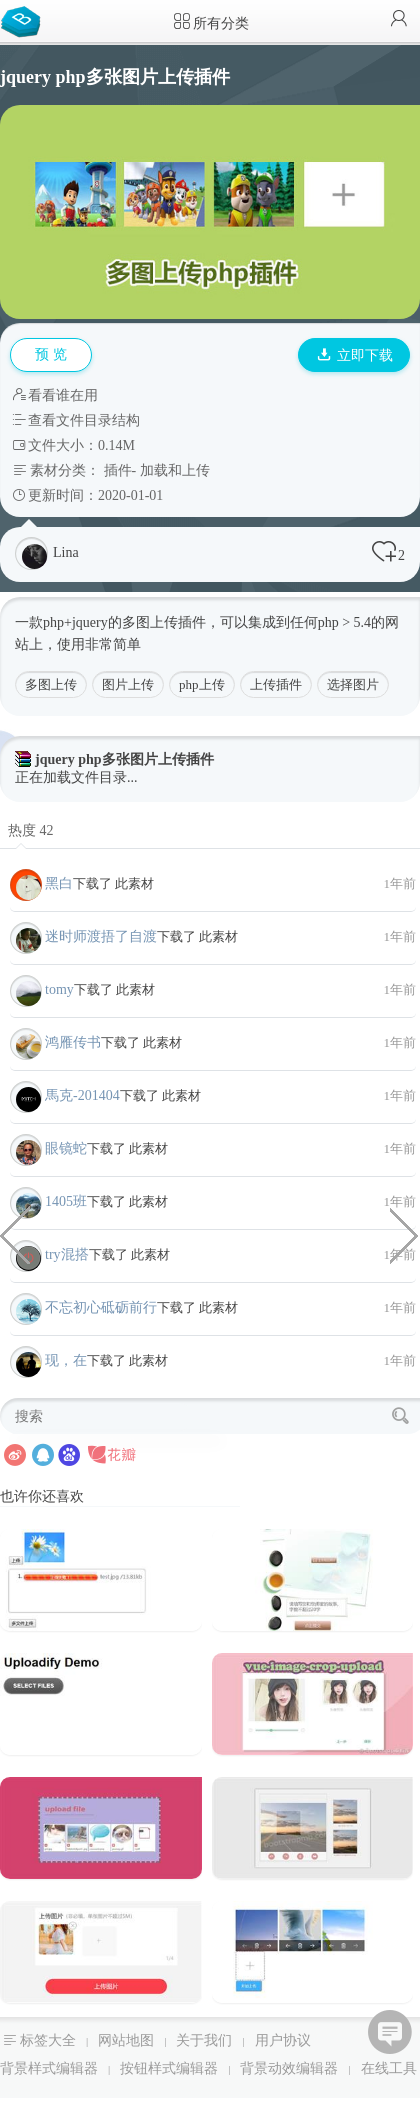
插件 (118, 470)
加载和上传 (175, 470)
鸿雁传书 (73, 1042)
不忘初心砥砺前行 (101, 1307)
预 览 (51, 354)
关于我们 (204, 2040)
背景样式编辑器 (49, 2068)
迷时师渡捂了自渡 (101, 936)
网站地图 (126, 2040)
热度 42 (31, 830)
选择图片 (353, 684)
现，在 (66, 1360)
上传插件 (276, 684)
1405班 (66, 1201)
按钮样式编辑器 (169, 2068)
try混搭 (67, 1254)
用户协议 (283, 2040)
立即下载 (355, 355)
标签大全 (48, 2040)
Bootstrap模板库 (25, 20)
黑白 (59, 883)
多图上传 (51, 684)
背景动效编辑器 (289, 2068)
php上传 (202, 684)
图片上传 (128, 684)
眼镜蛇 (66, 1148)
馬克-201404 (82, 1095)
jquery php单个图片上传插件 (15, 1234)
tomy (59, 989)
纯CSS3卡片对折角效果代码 (405, 1234)
